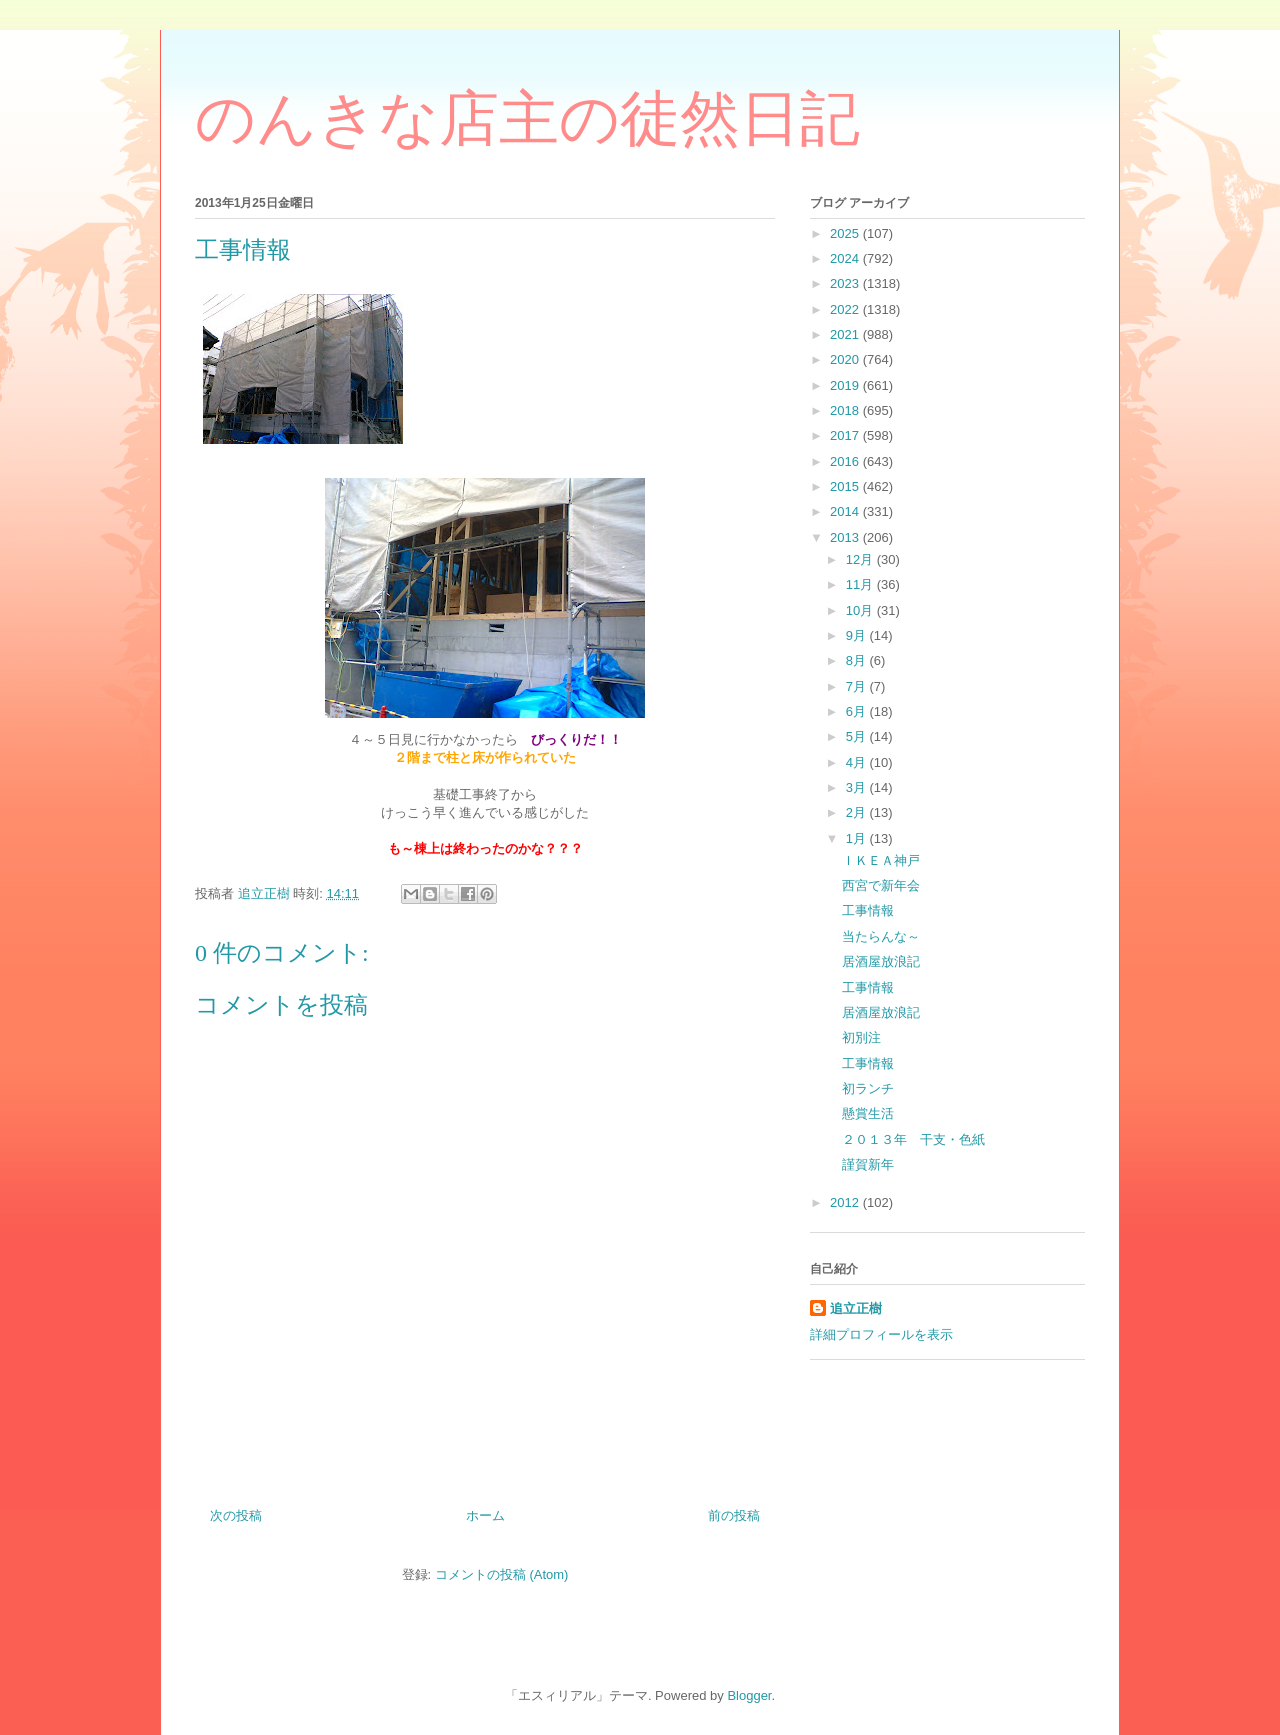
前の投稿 (734, 1515)
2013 (846, 537)
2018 (846, 410)
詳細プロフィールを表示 (881, 1334)
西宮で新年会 (881, 885)
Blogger (749, 1695)
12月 (861, 559)
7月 (858, 686)
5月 (858, 736)
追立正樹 (856, 1308)
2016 (846, 461)
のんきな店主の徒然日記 (527, 119)
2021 (846, 334)
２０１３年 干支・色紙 (913, 1139)
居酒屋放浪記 (881, 961)
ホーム (485, 1515)
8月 (858, 660)
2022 (846, 309)
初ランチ (868, 1088)
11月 (861, 584)
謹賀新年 (868, 1164)
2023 (846, 283)
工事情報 (868, 910)
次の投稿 (236, 1515)
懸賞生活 (868, 1113)
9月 (858, 635)
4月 (858, 762)
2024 (846, 258)
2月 (858, 812)
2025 (846, 233)
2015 (846, 486)
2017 (846, 435)
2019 (846, 385)
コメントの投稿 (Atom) (502, 1574)
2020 (846, 359)
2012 (846, 1202)
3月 (858, 787)
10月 (861, 610)
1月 (858, 838)
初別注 (861, 1037)
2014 (846, 511)
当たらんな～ (881, 936)
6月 (858, 711)
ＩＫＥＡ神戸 (881, 860)
